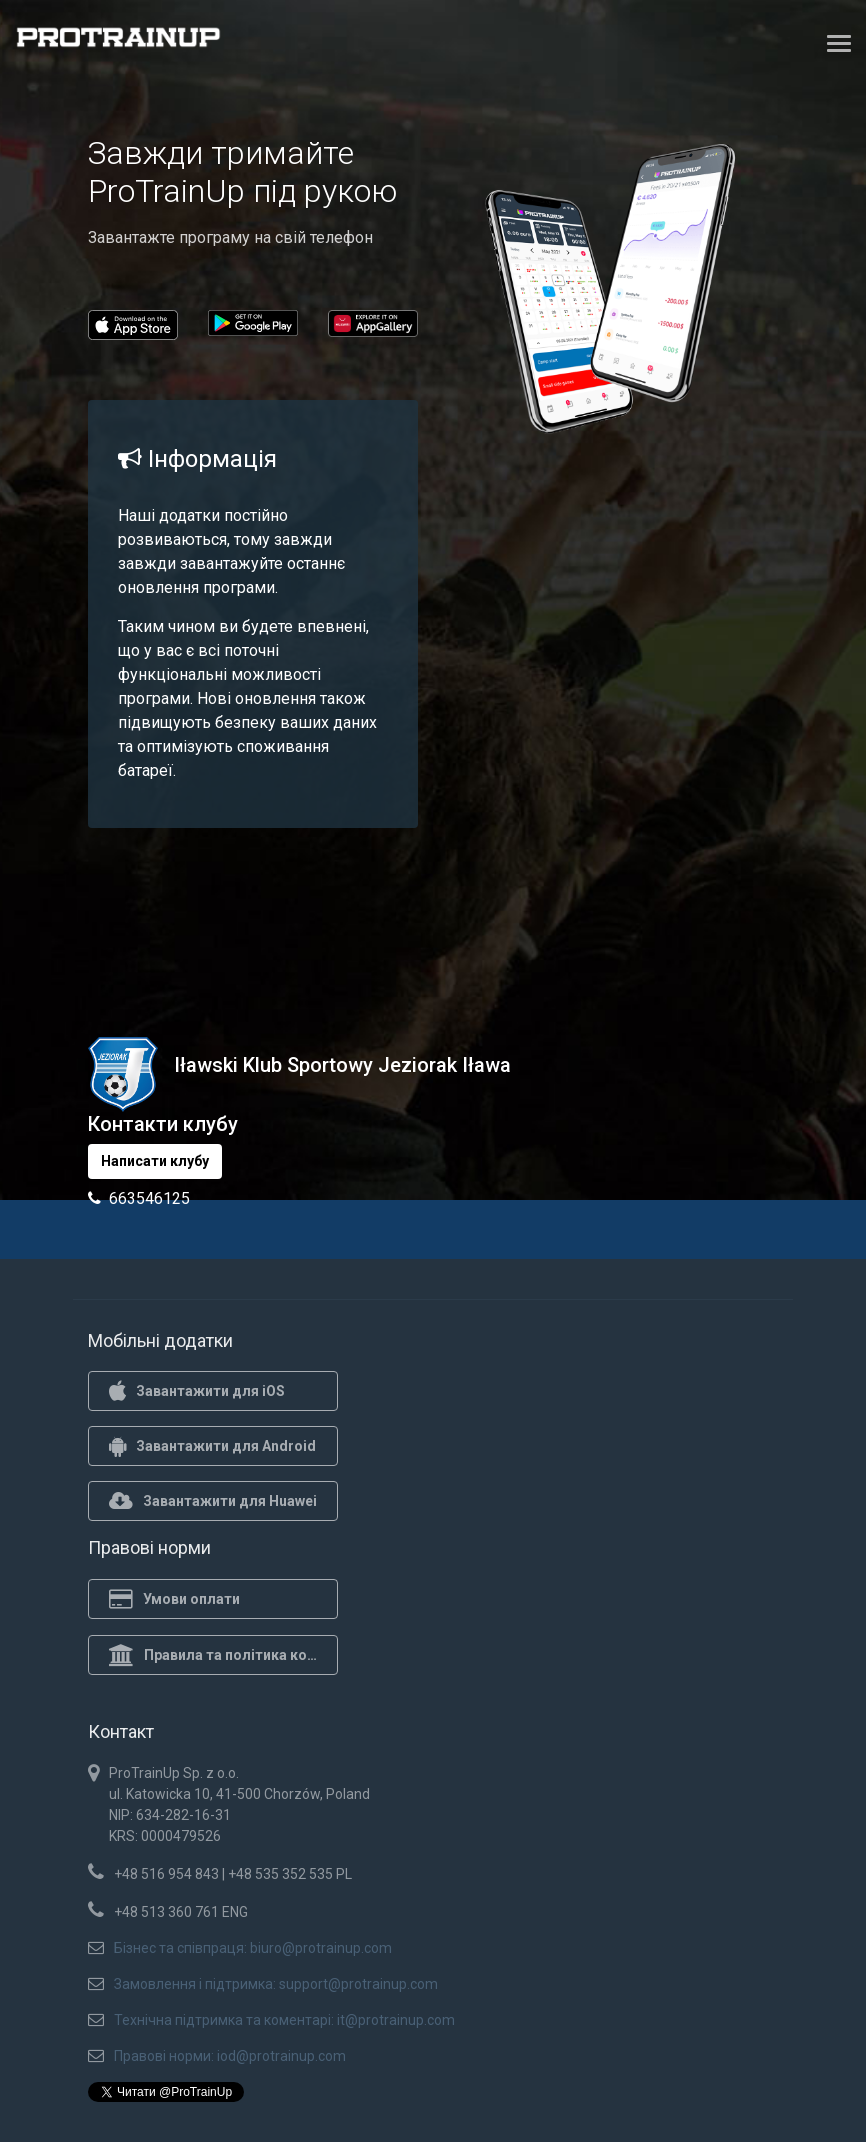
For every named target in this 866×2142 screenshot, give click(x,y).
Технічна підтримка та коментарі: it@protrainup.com (284, 2020)
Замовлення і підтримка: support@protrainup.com (276, 1984)
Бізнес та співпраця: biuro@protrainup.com (253, 1948)
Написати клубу (155, 1161)
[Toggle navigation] (839, 43)
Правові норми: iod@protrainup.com (230, 2056)
